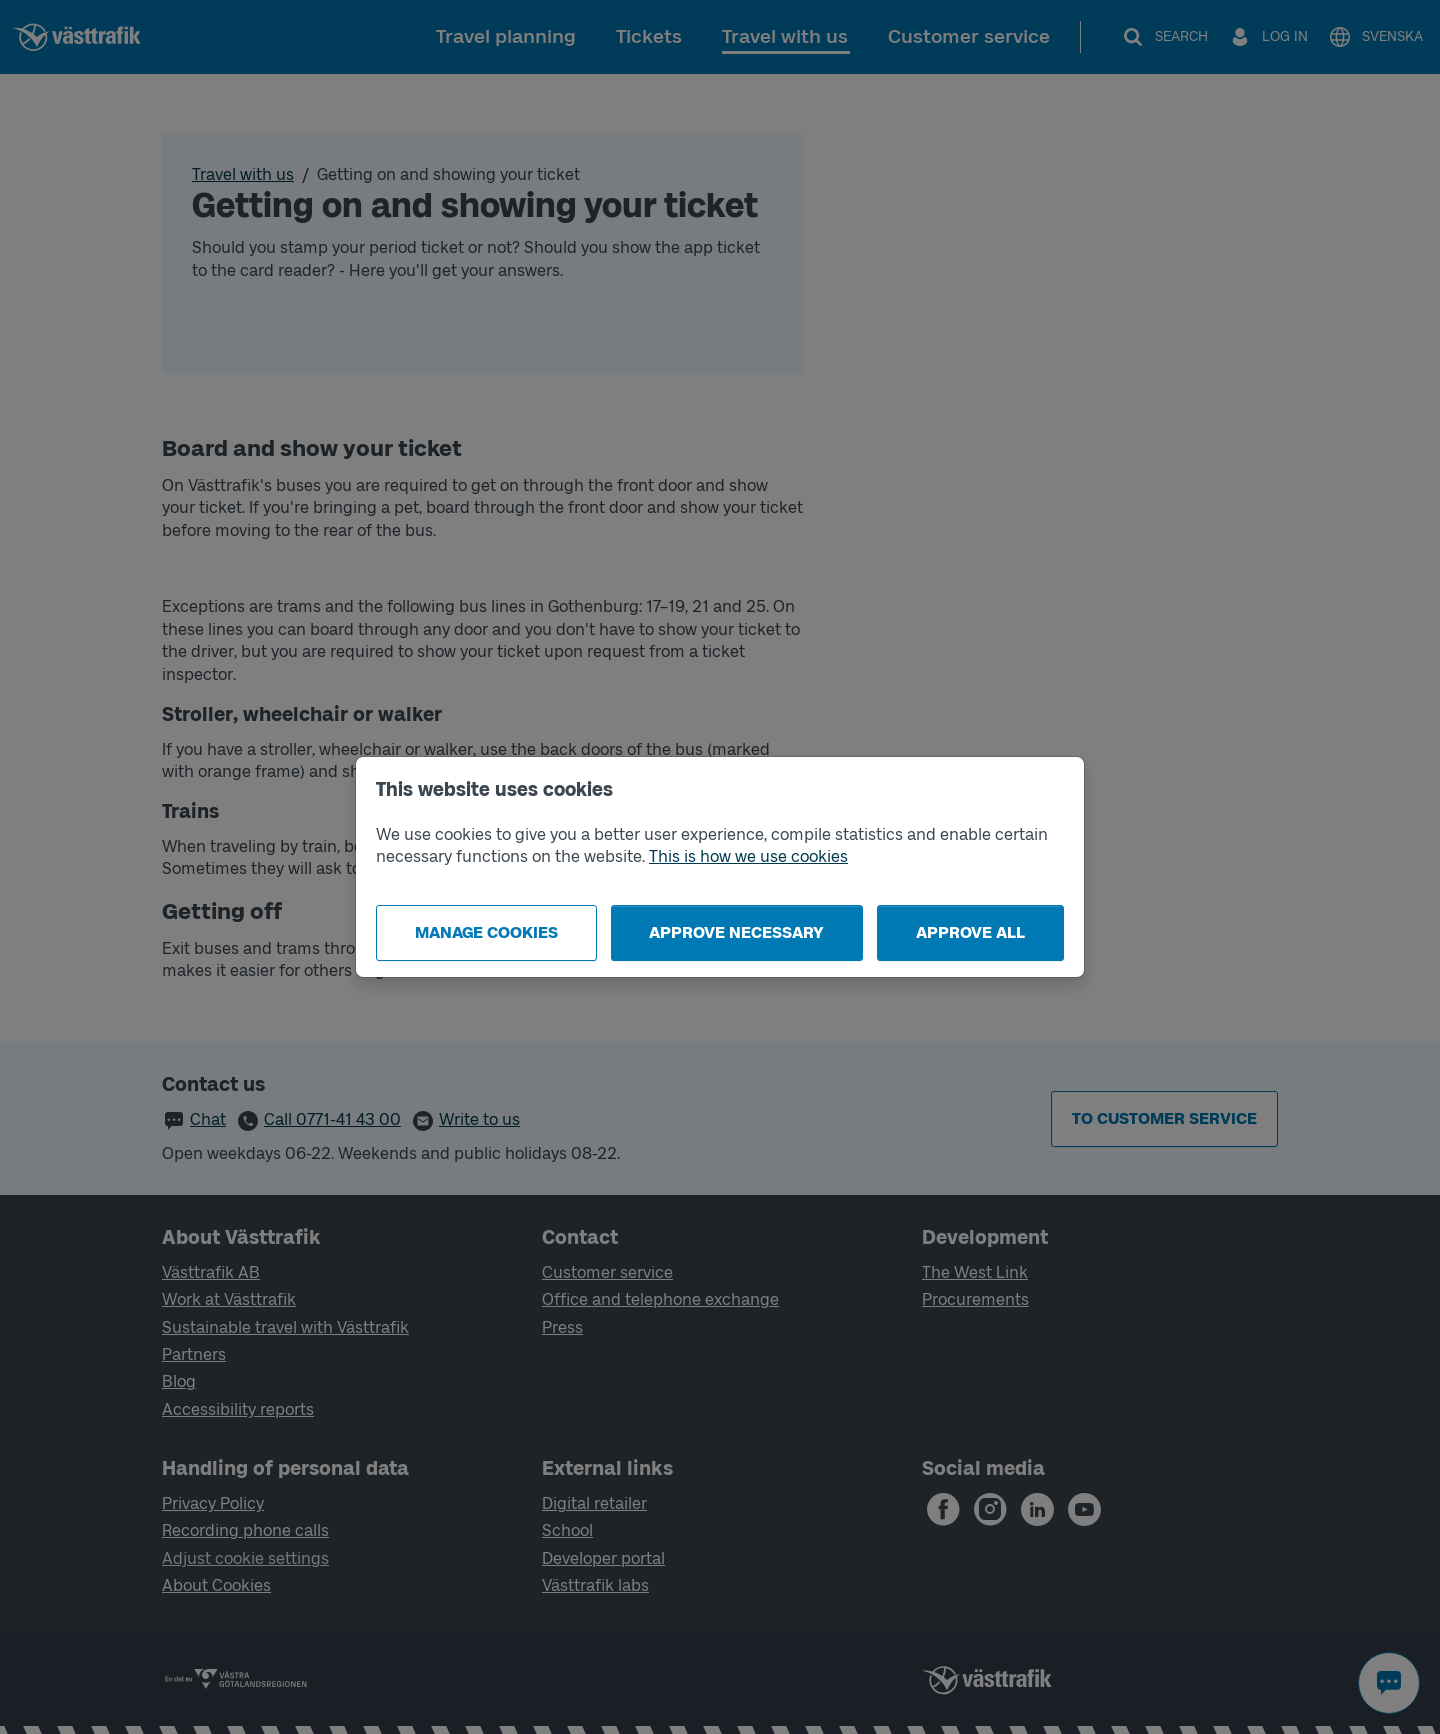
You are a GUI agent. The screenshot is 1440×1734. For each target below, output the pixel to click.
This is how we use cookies (748, 856)
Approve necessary (736, 932)
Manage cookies (486, 932)
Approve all (970, 932)
